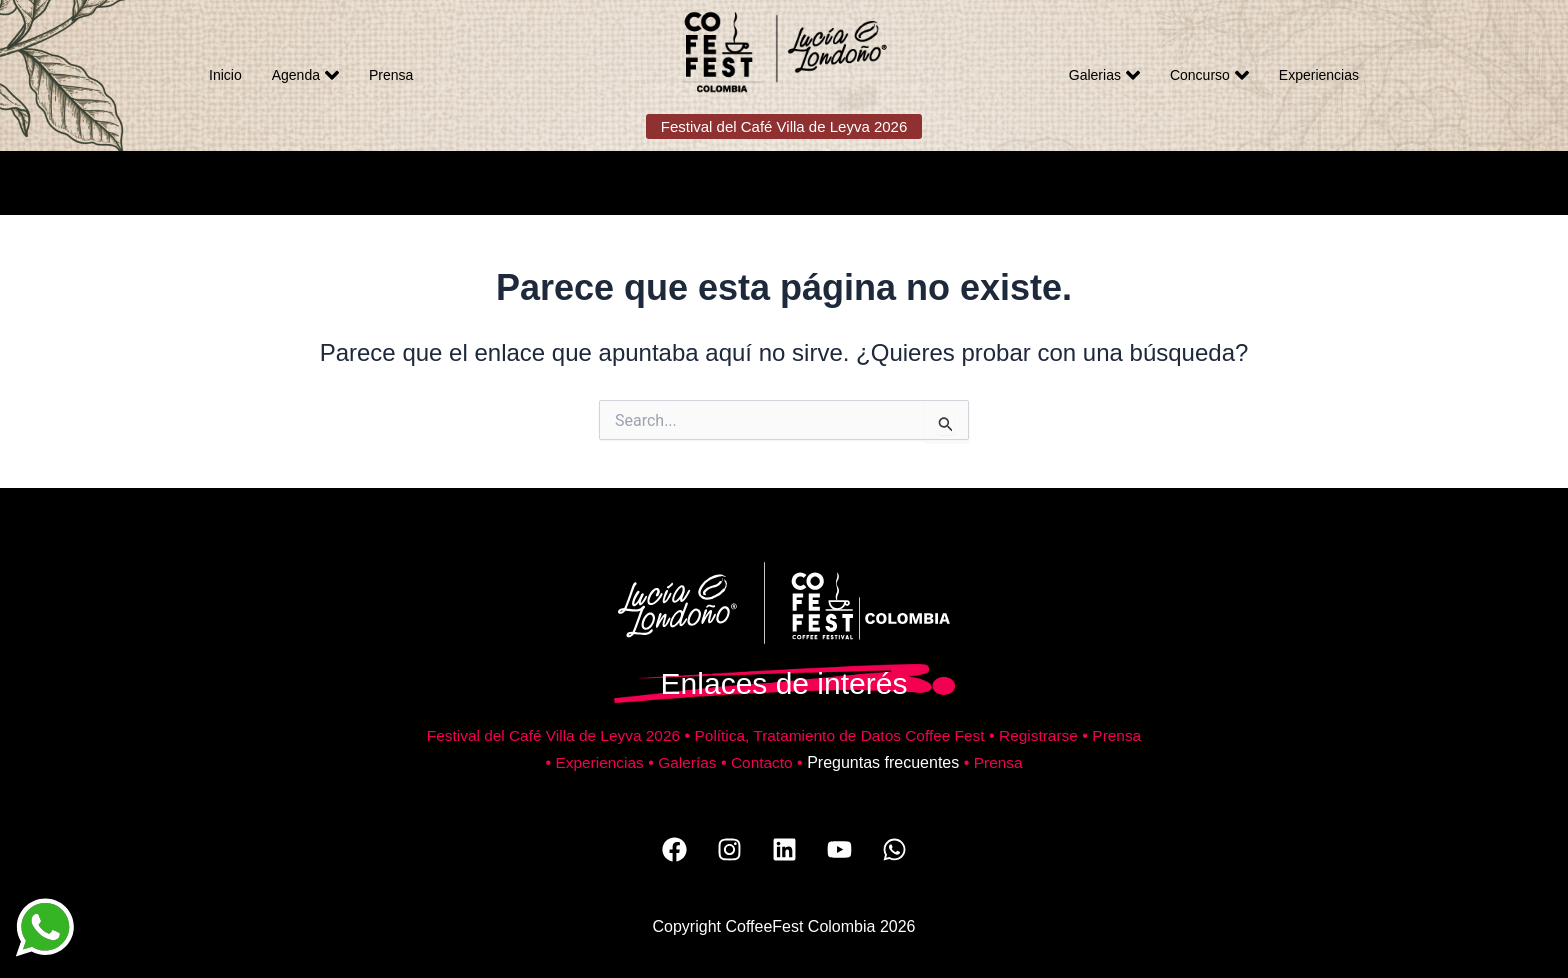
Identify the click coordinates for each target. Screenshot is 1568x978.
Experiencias (1319, 75)
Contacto (791, 762)
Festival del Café (503, 735)
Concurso (1209, 75)
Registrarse (1076, 735)
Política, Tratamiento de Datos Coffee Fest (869, 735)
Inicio (225, 75)
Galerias (1104, 75)
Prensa (391, 75)
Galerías (714, 762)
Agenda (305, 75)
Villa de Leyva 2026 (634, 735)
